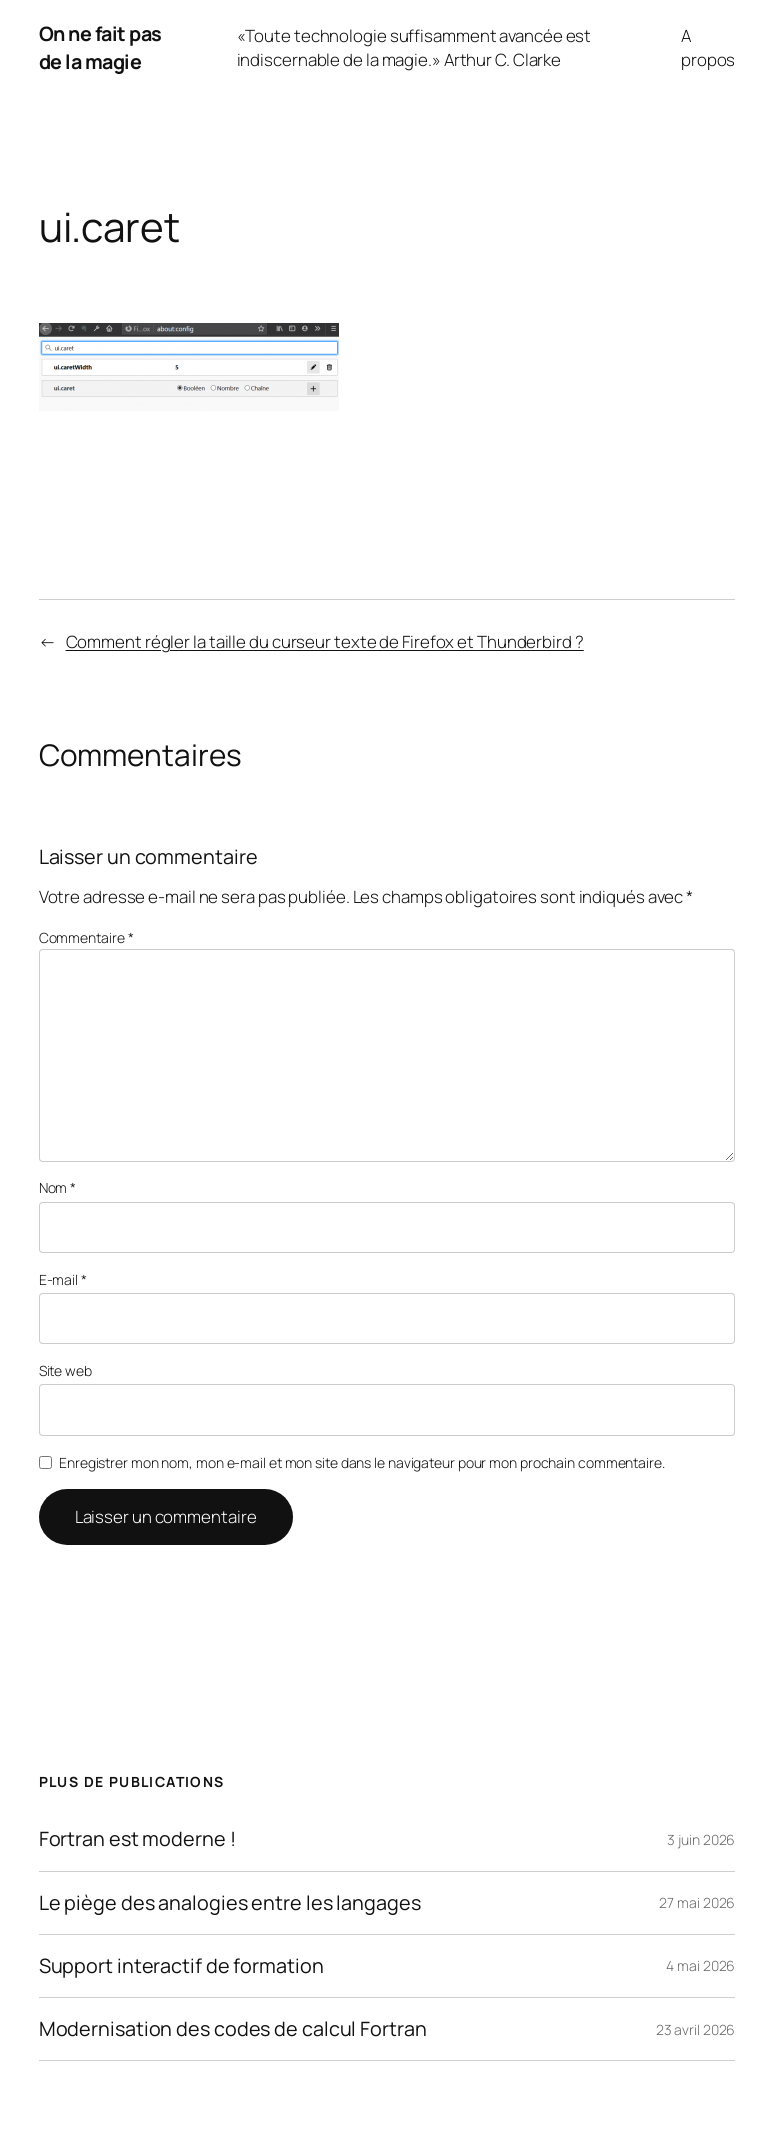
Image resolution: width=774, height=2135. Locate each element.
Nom (58, 1187)
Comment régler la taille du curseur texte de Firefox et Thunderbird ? (325, 641)
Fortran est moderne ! (137, 1839)
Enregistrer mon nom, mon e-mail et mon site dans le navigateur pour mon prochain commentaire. (362, 1462)
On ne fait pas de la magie (100, 47)
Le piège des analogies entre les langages (230, 1903)
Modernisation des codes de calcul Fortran (233, 2029)
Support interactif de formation (181, 1966)
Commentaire (86, 937)
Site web (65, 1370)
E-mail (63, 1279)
